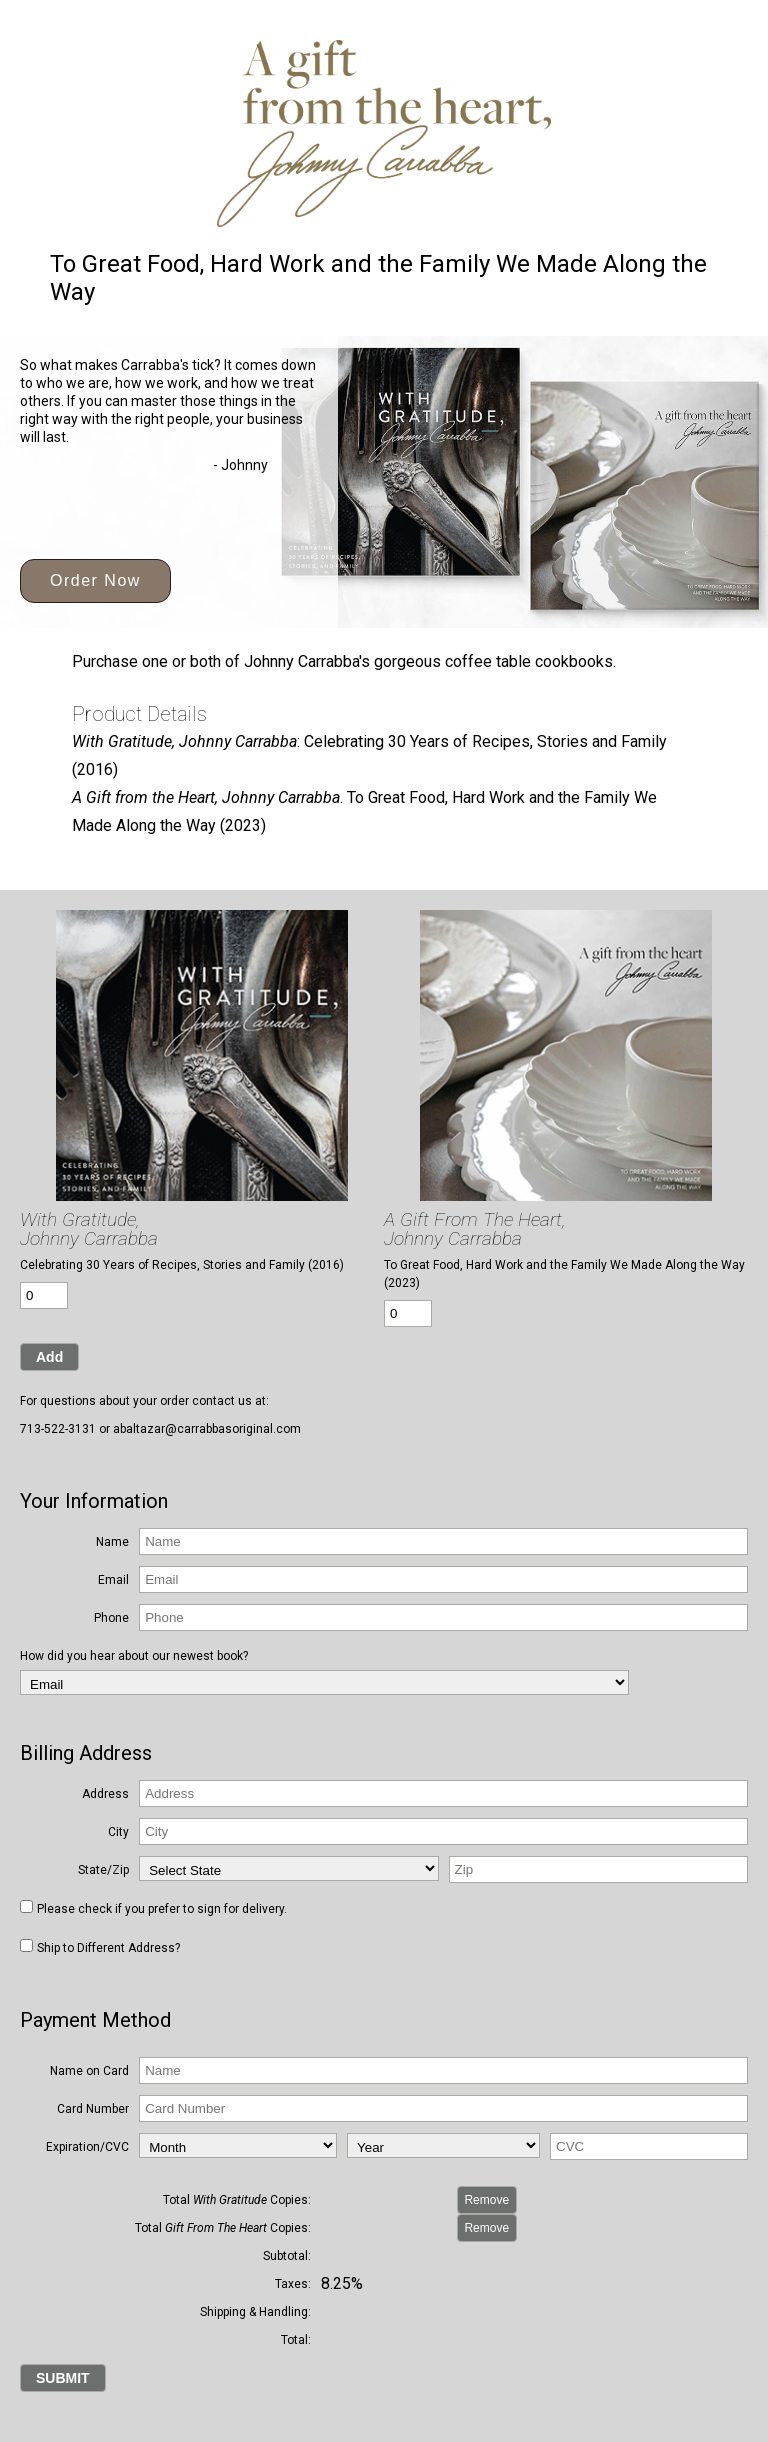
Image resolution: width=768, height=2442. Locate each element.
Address (105, 1794)
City (118, 1832)
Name (112, 1542)
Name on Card (89, 2071)
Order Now (95, 580)
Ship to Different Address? (108, 1948)
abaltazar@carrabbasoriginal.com (207, 1429)
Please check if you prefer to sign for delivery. (162, 1909)
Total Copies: (237, 2200)
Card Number (93, 2109)
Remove (486, 2200)
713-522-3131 (58, 1429)
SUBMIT (63, 2378)
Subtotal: (287, 2256)
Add (49, 1357)
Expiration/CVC (87, 2147)
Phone (111, 1618)
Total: (296, 2340)
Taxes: (293, 2284)
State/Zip (103, 1870)
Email (113, 1580)
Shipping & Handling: (255, 2312)
